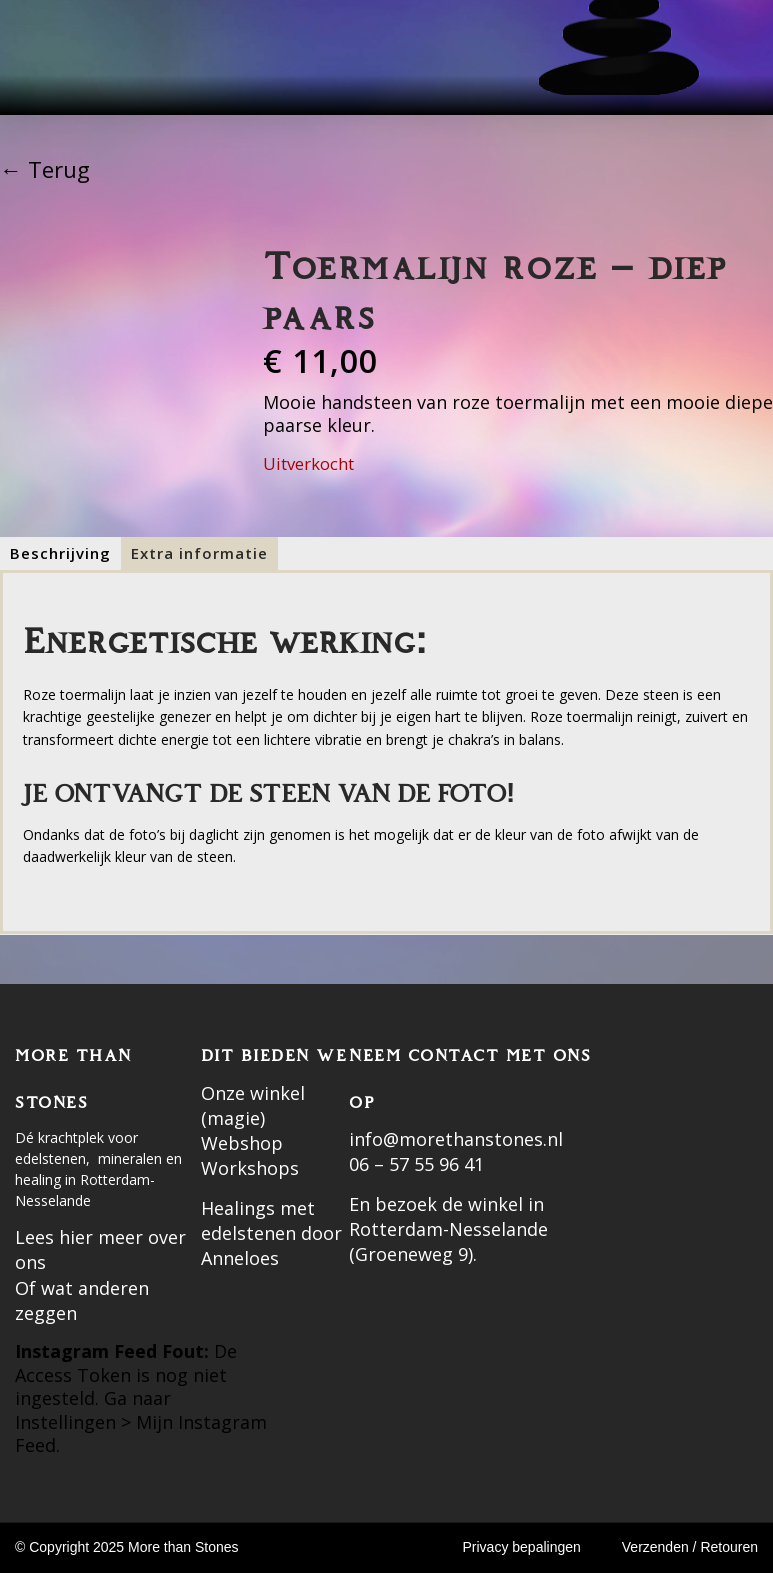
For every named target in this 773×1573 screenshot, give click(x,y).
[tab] (60, 553)
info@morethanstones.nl (456, 1139)
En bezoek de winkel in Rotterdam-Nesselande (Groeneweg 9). (448, 1229)
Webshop (242, 1143)
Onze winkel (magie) (253, 1105)
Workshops (250, 1168)
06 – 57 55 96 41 (416, 1164)
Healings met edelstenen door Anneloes (271, 1233)
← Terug (45, 169)
